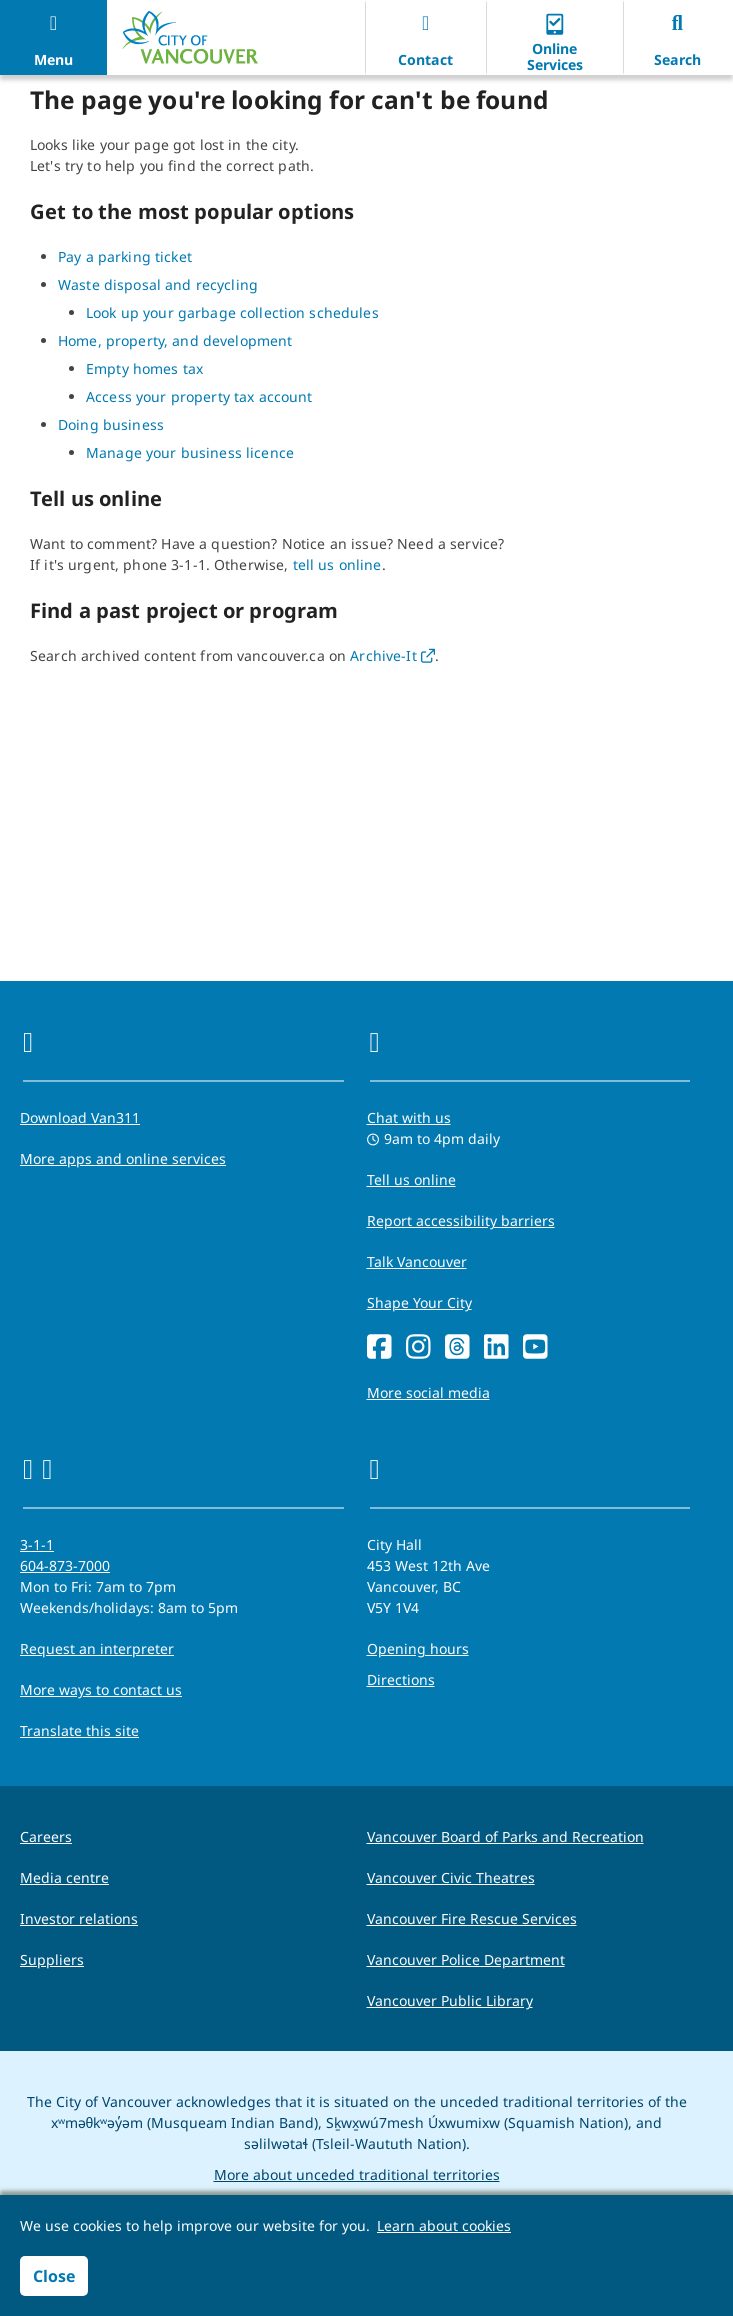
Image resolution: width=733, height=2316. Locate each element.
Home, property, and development (175, 340)
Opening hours (418, 1648)
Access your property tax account (199, 396)
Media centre (64, 1877)
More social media (428, 1392)
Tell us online (411, 1179)
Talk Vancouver (417, 1261)
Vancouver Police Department (466, 1959)
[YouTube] (535, 1347)
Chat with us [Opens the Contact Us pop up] (409, 1117)
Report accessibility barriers (461, 1220)
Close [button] (54, 2276)
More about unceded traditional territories (357, 2174)
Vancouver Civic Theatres (451, 1877)
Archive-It (392, 655)
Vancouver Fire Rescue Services (472, 1918)
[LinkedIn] (496, 1347)
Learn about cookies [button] (444, 2225)
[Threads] (457, 1347)
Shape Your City (419, 1302)
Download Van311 (80, 1117)
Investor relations (79, 1918)
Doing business (111, 424)
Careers (46, 1836)
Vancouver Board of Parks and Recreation (505, 1836)
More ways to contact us (101, 1689)
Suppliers (52, 1959)
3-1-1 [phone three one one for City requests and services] (37, 1544)
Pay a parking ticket (125, 256)
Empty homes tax (144, 368)
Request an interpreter (97, 1648)
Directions (401, 1679)
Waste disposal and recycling (158, 284)
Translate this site (79, 1730)
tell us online (337, 564)
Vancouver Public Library (450, 2000)
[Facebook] (379, 1347)
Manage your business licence (190, 452)
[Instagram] (418, 1347)
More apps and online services (123, 1158)
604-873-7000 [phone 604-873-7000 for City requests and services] (65, 1565)
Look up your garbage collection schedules (232, 312)
